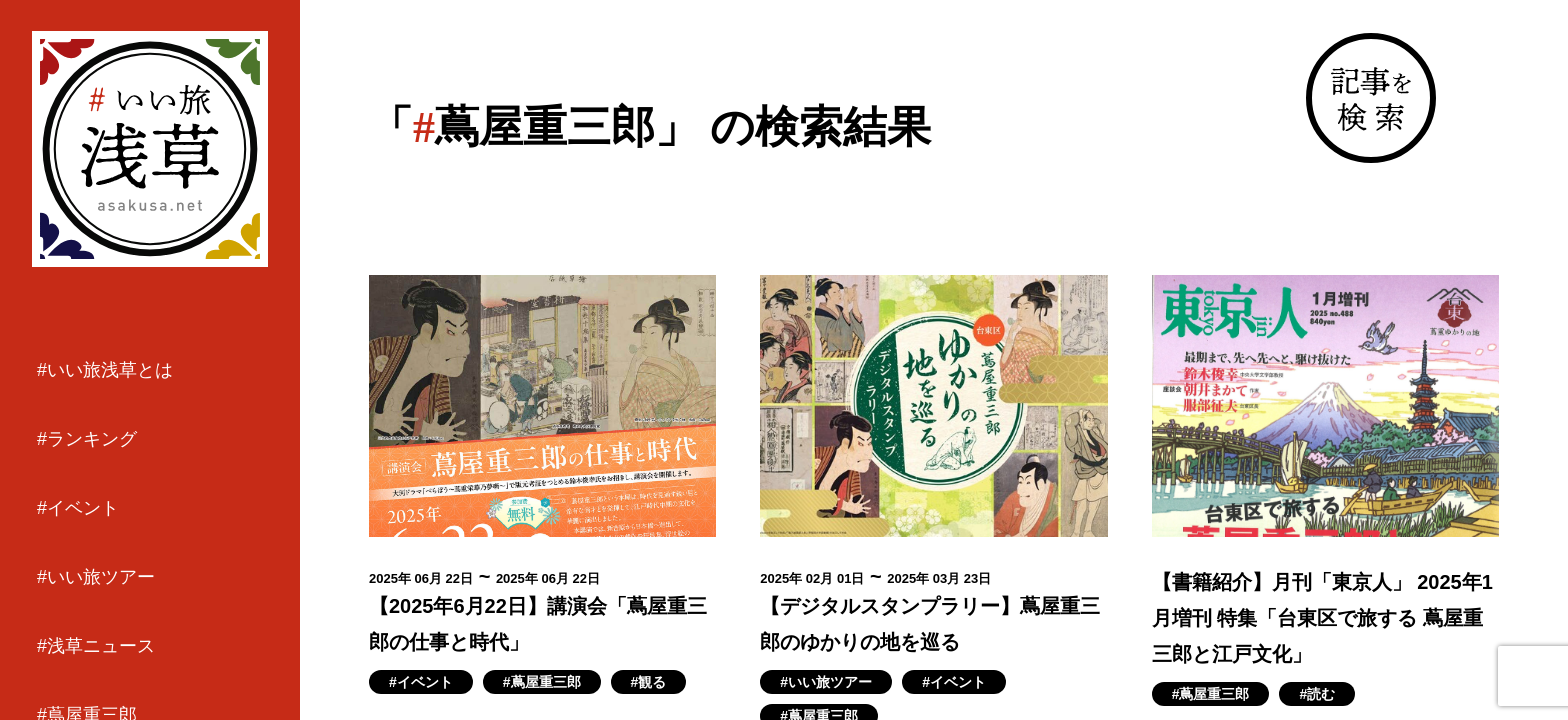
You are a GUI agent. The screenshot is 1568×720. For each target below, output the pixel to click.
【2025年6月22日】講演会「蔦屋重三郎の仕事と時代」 (538, 624)
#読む (1317, 694)
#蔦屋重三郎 (542, 682)
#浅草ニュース (96, 646)
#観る (649, 682)
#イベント (78, 508)
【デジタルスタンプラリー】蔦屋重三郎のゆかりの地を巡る (930, 624)
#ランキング (87, 439)
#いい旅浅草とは (105, 370)
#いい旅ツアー (96, 577)
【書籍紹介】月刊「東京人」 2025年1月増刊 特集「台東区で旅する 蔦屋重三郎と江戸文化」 (1322, 618)
